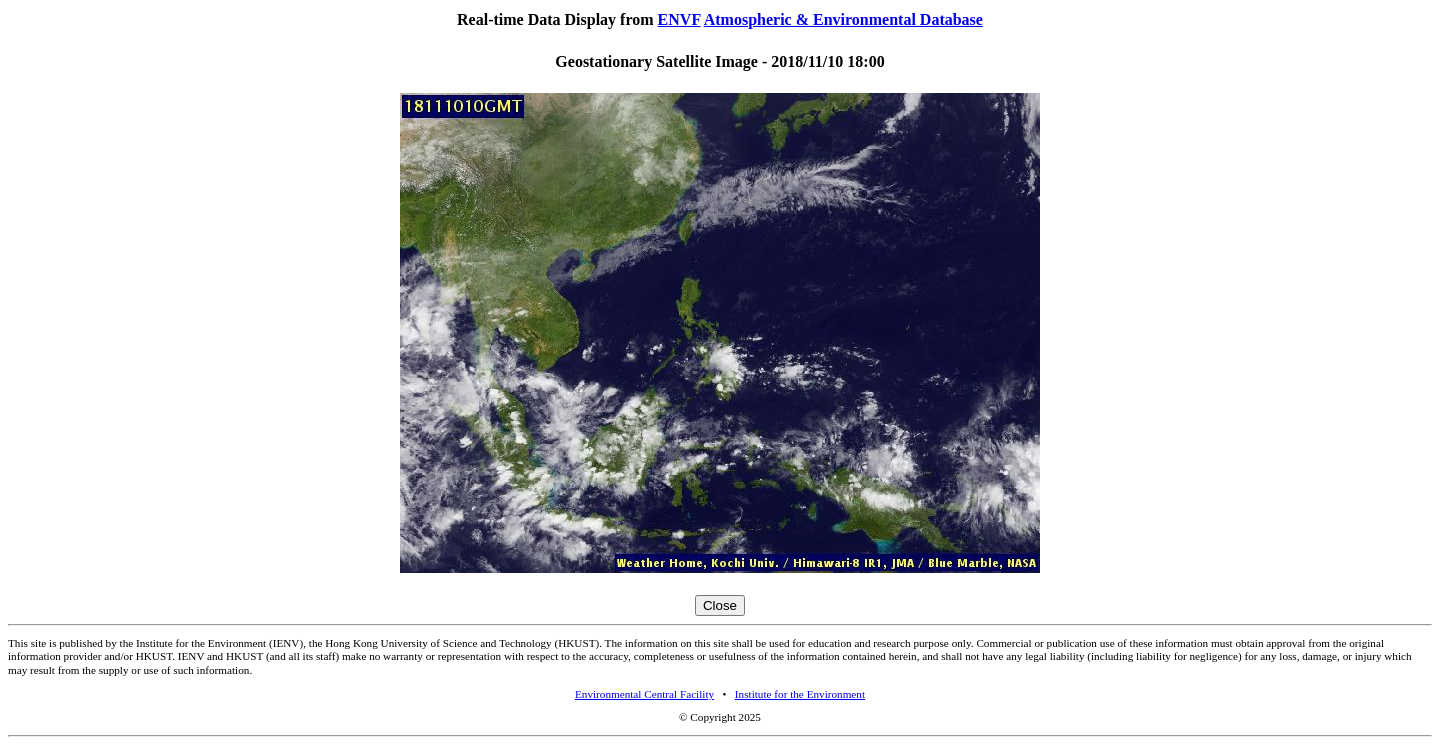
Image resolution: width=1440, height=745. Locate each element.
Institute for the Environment (800, 694)
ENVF (679, 19)
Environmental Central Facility (644, 694)
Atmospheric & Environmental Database (843, 19)
